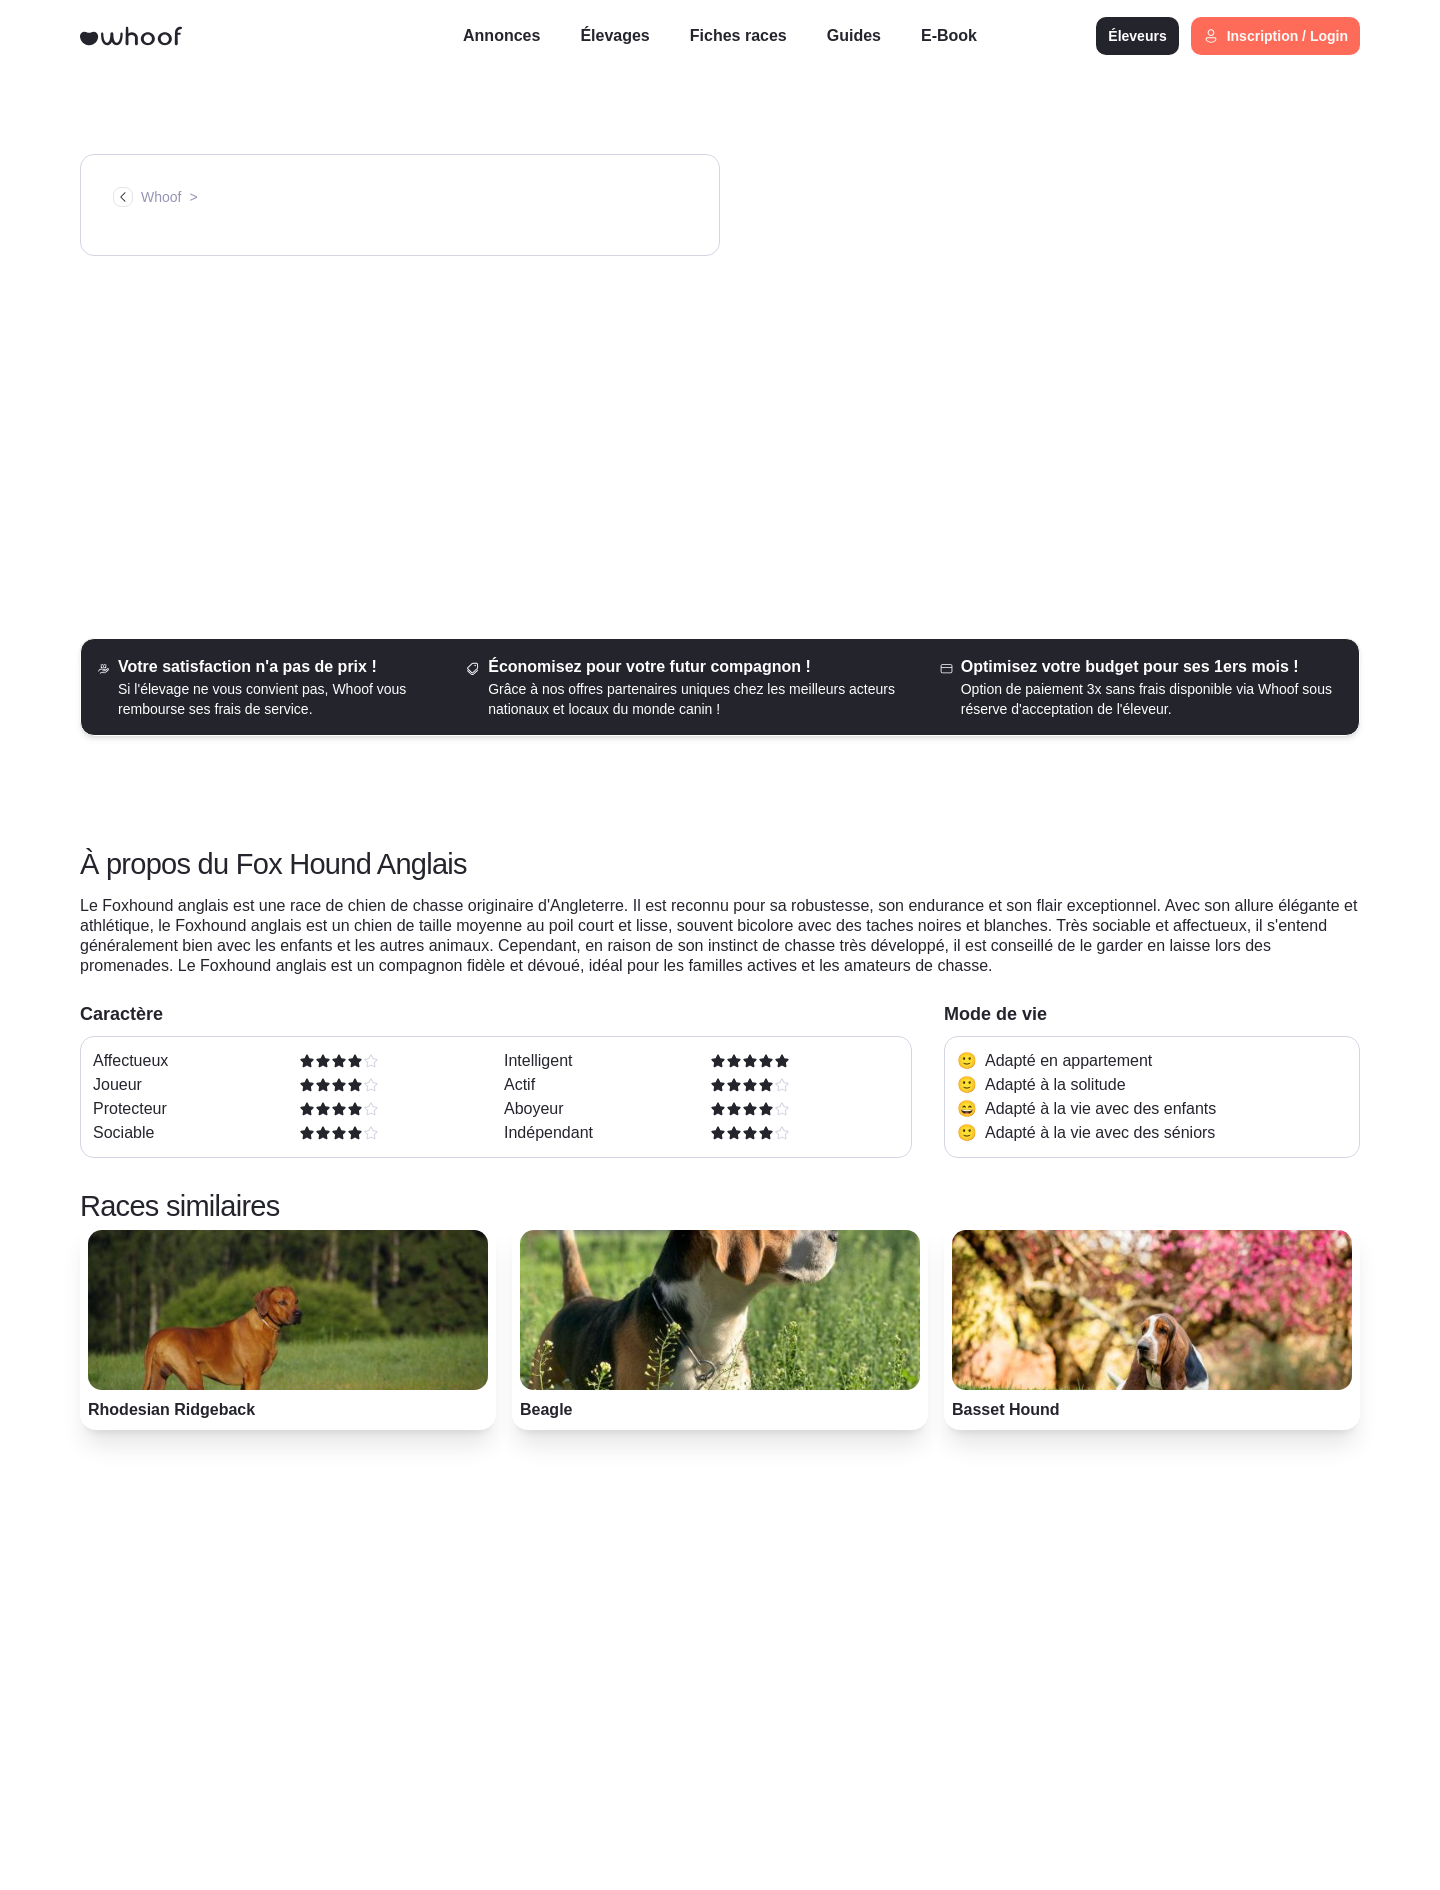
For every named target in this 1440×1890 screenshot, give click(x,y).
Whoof (161, 197)
